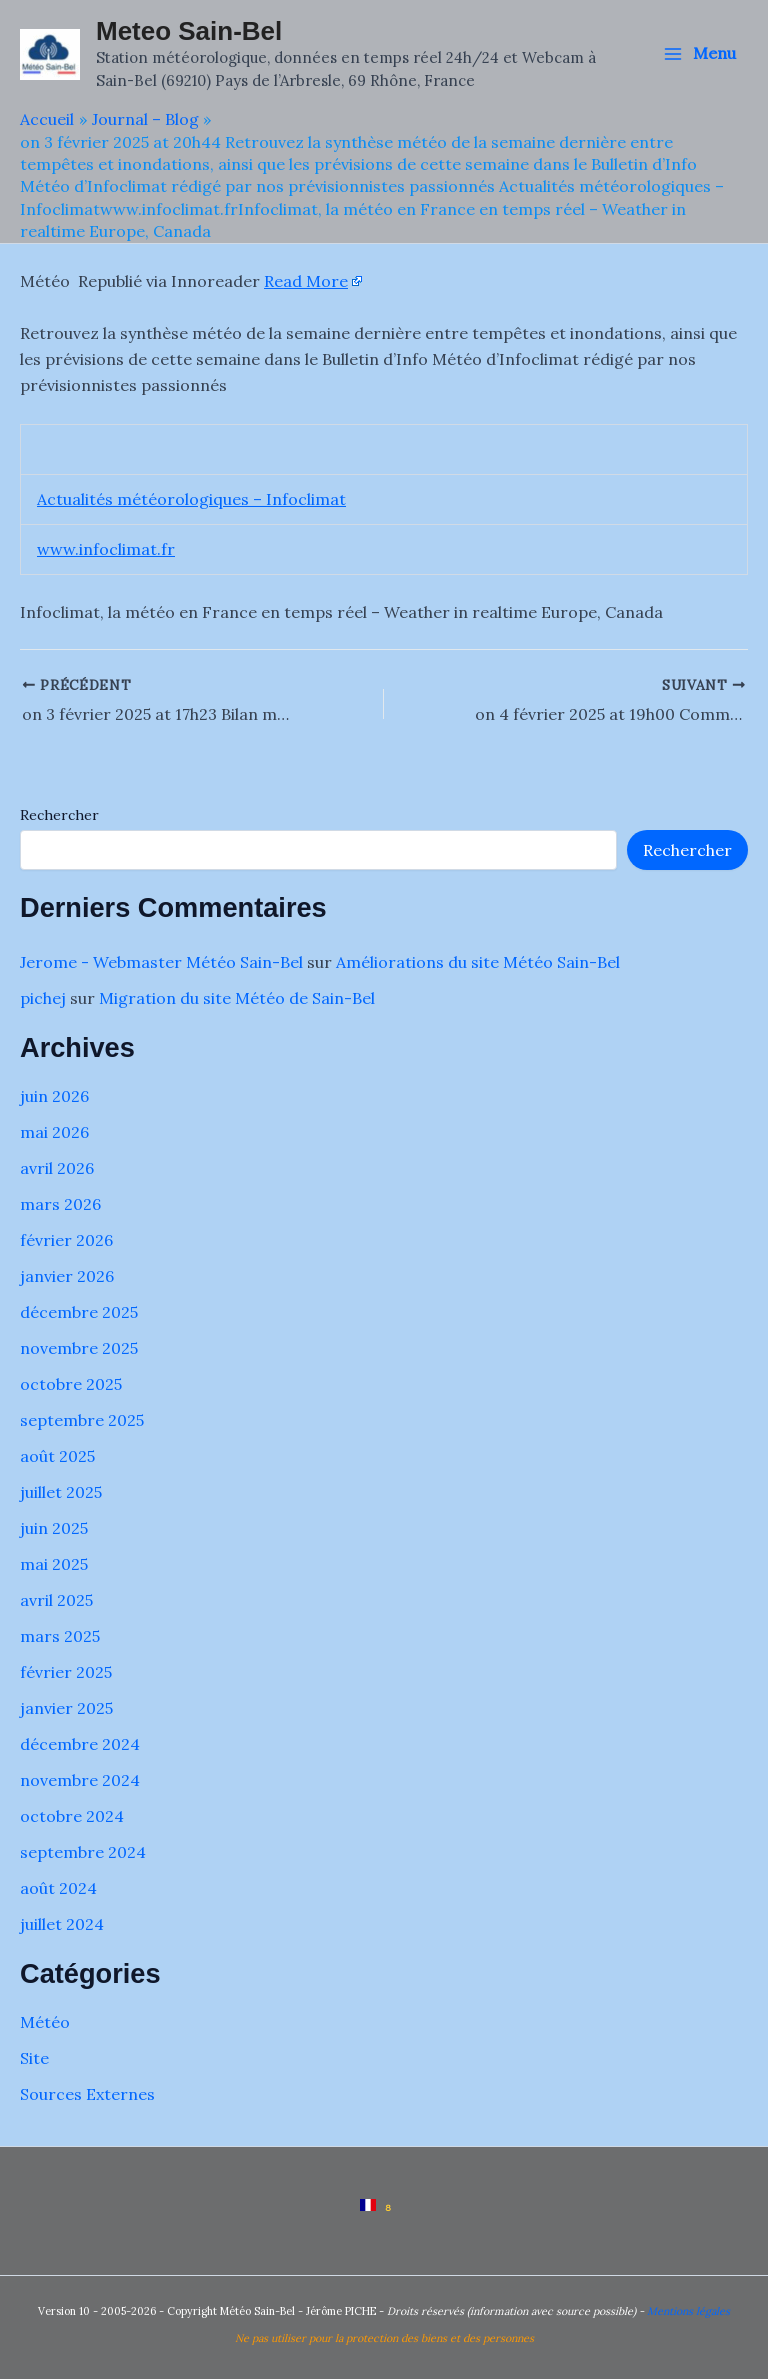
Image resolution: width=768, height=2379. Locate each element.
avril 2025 (56, 1600)
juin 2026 (54, 1096)
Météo (45, 2022)
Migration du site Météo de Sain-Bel (237, 998)
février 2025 (66, 1672)
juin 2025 (54, 1528)
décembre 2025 (79, 1312)
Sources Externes (87, 2094)
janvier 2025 (66, 1708)
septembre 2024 (83, 1852)
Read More (306, 281)
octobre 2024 (72, 1816)
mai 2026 (54, 1132)
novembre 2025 (79, 1348)
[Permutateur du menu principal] (699, 54)
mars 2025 (60, 1636)
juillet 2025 (61, 1492)
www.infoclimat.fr (106, 549)
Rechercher (59, 815)
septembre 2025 (82, 1420)
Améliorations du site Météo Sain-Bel (478, 962)
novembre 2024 (80, 1780)
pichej (43, 998)
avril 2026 (57, 1168)
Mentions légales (688, 2311)
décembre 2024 (80, 1744)
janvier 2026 (67, 1276)
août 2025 (57, 1456)
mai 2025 (54, 1564)
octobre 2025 (71, 1384)
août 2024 (58, 1888)
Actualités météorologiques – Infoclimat (191, 499)
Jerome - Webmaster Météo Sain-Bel (161, 962)
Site (34, 2058)
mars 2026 (60, 1204)
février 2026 (66, 1240)
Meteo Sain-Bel (189, 31)
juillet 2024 (62, 1924)
